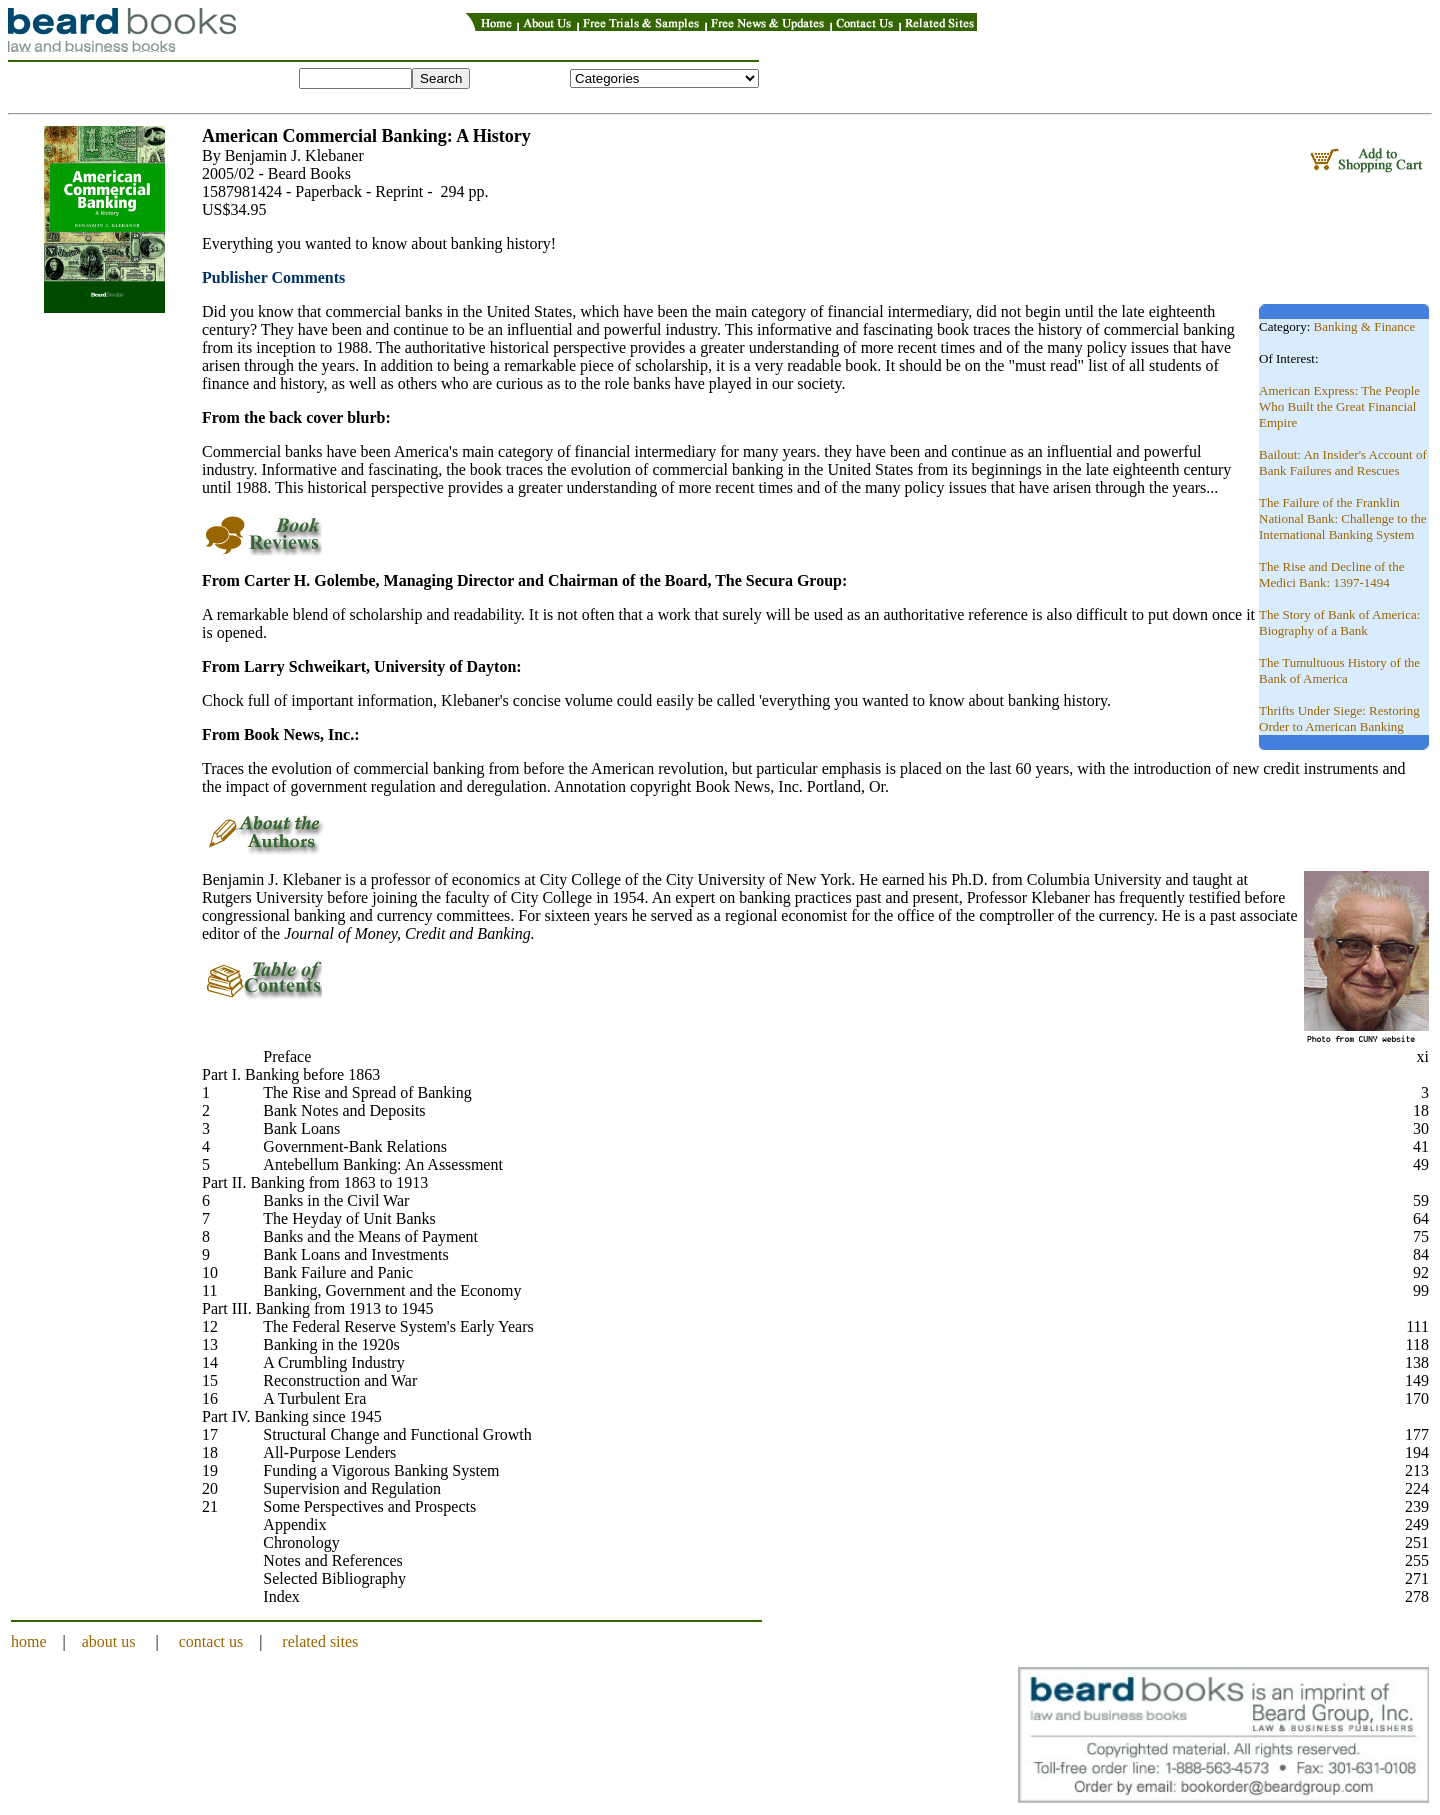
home (29, 1641)
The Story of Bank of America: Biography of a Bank (1339, 622)
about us (109, 1641)
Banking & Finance (1365, 326)
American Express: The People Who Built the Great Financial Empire (1339, 406)
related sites (320, 1641)
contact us (211, 1641)
